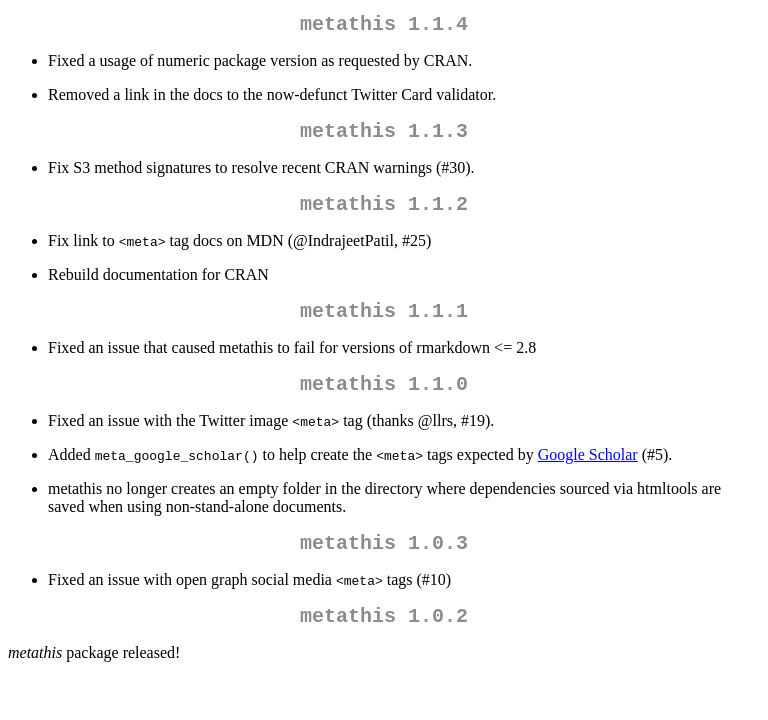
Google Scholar (588, 474)
